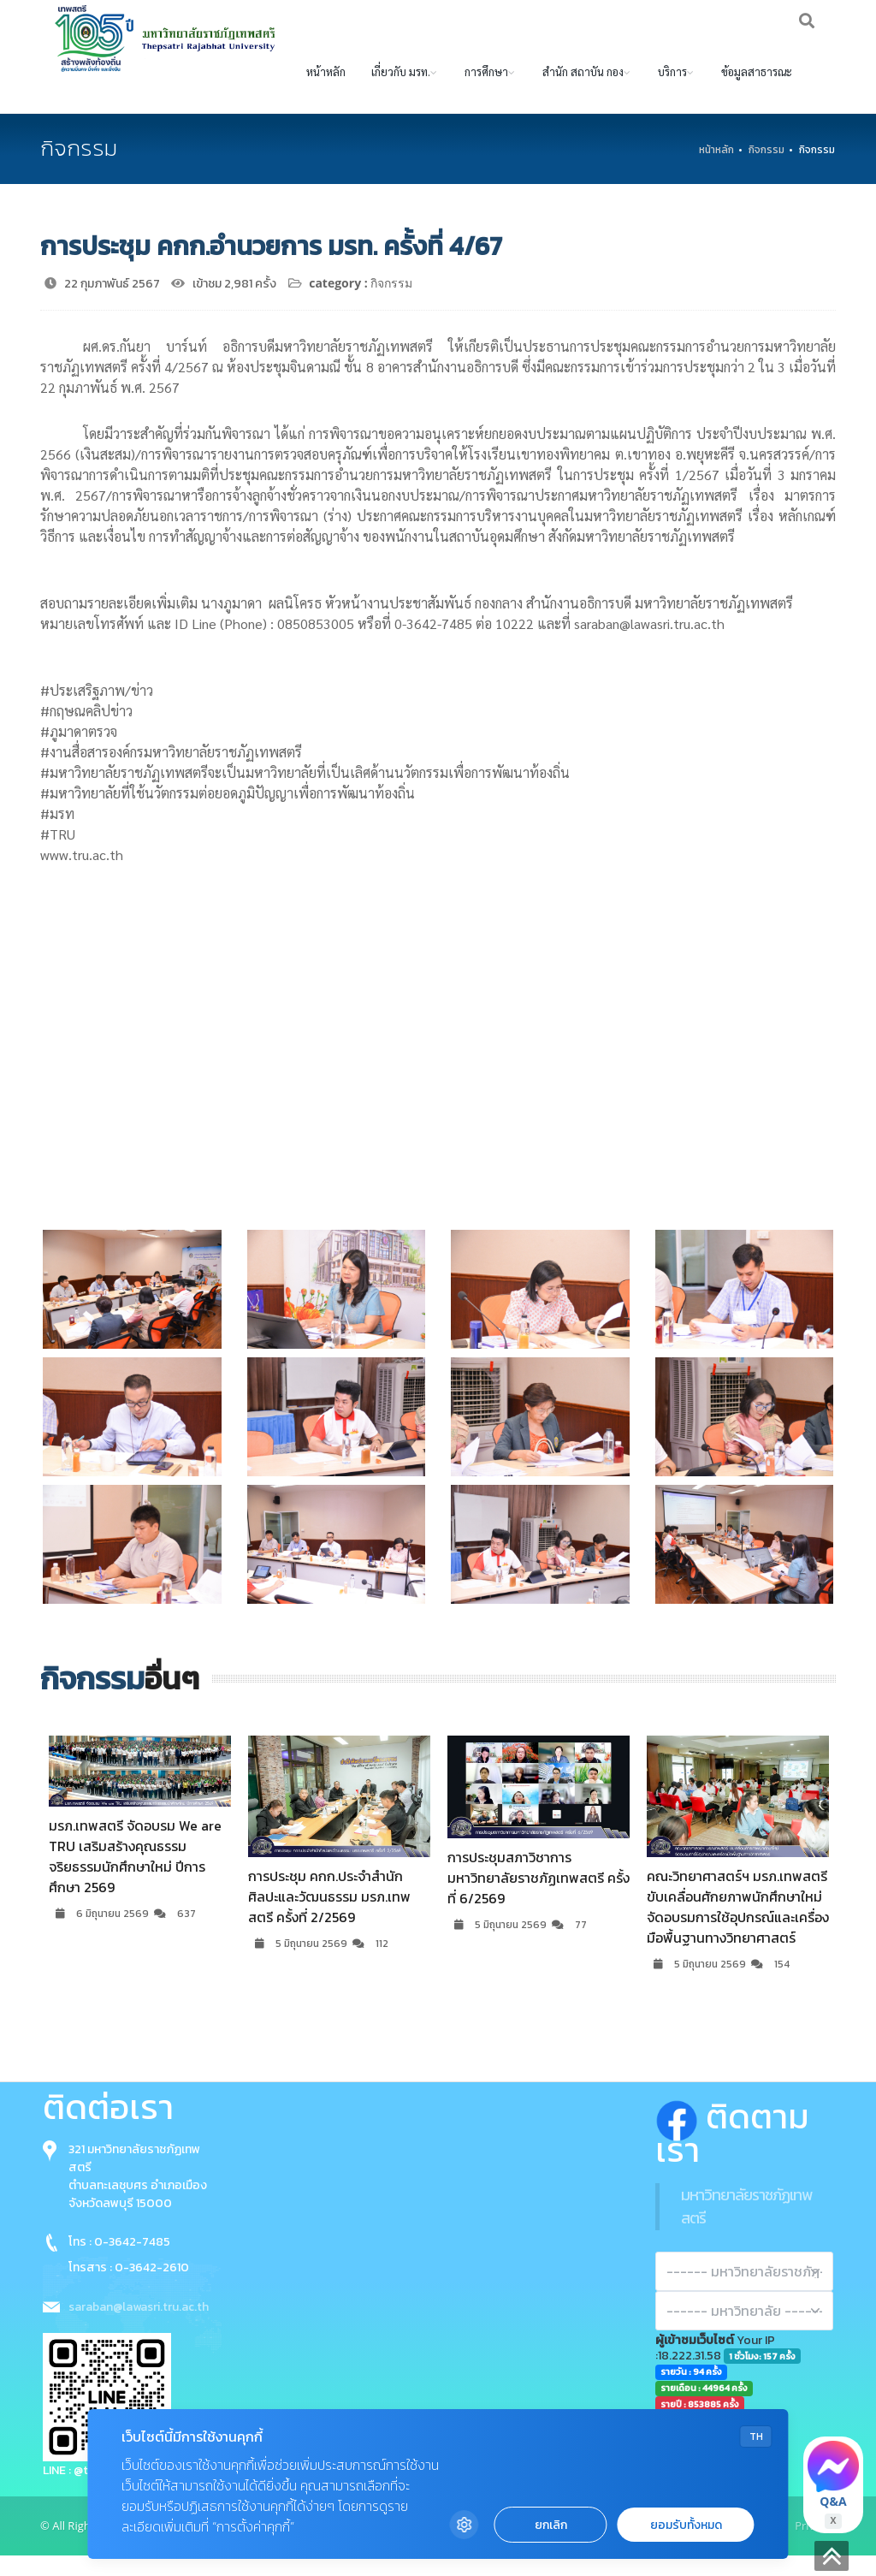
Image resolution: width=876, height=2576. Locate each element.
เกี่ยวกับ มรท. (400, 92)
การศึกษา (486, 92)
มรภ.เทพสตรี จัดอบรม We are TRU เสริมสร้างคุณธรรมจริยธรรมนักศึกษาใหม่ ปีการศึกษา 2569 (135, 1877)
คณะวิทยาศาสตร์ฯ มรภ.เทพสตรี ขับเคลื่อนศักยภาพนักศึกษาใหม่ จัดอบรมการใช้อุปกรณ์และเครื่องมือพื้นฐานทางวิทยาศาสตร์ (738, 1927)
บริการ (672, 92)
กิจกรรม (766, 170)
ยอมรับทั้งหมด (686, 2525)
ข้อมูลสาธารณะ (756, 92)
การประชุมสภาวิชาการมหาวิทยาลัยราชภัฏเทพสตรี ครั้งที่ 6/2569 (538, 1898)
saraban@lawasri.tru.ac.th (138, 2327)
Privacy (813, 2546)
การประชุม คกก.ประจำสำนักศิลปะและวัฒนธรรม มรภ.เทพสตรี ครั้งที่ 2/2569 (329, 1917)
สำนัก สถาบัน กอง (583, 92)
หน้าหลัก (326, 92)
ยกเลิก (551, 2525)
